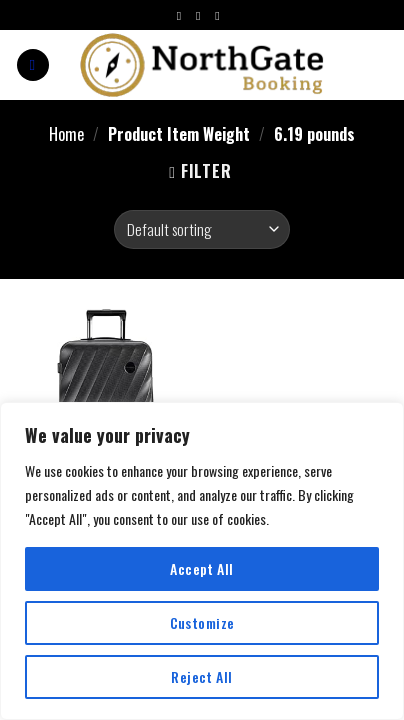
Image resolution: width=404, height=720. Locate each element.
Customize (202, 622)
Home (66, 134)
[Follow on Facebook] (183, 16)
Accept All (201, 568)
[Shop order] (201, 229)
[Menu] (33, 65)
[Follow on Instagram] (202, 16)
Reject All (201, 676)
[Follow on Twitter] (221, 16)
